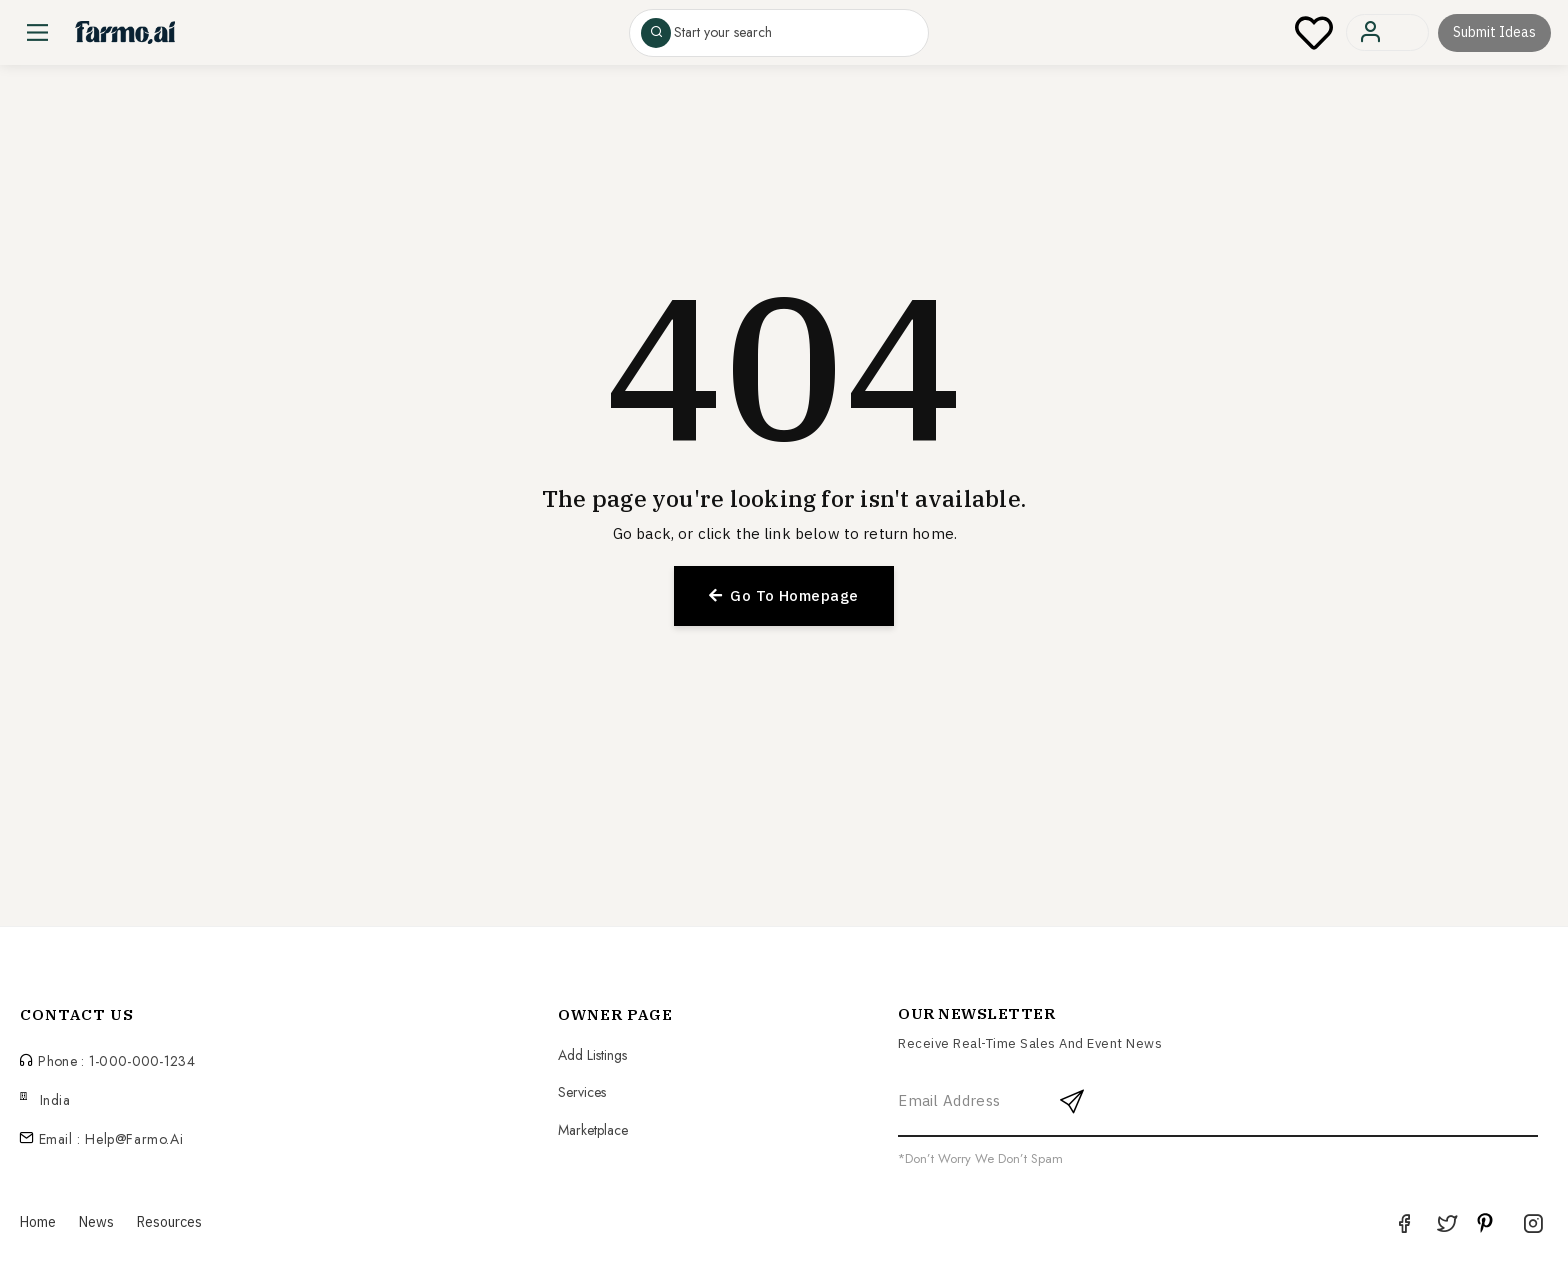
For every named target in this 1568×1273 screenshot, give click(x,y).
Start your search (723, 33)
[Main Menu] (37, 32)
